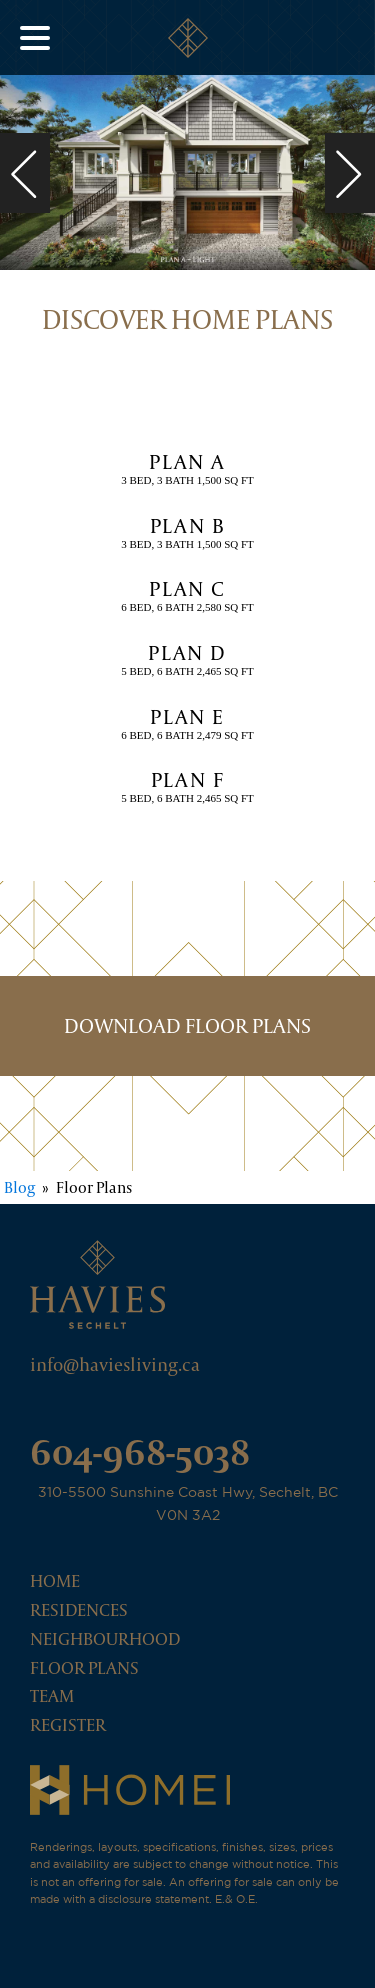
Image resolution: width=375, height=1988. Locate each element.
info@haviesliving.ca (115, 1364)
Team (52, 1695)
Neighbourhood (105, 1638)
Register (68, 1724)
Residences (79, 1609)
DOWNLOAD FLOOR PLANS (187, 1025)
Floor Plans (84, 1667)
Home (55, 1580)
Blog (19, 1187)
